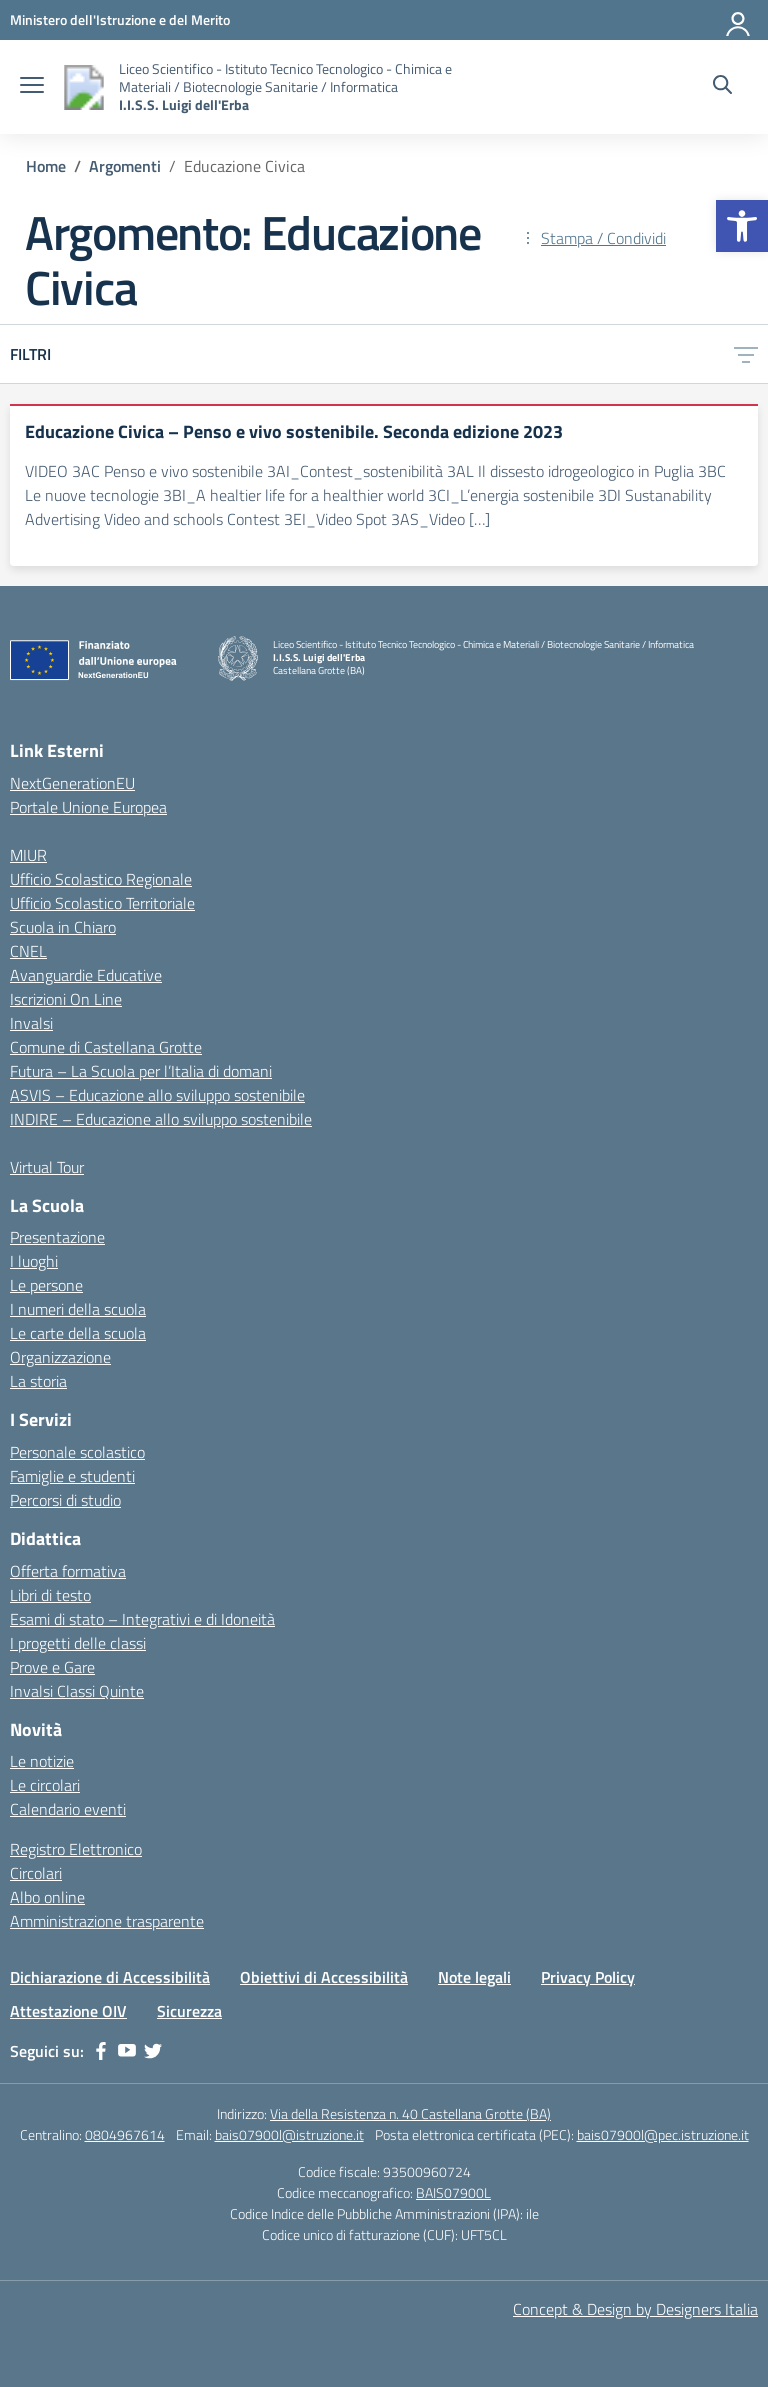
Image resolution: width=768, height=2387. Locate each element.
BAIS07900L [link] (453, 2192)
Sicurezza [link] (189, 2011)
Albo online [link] (47, 1897)
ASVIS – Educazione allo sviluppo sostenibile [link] (157, 1095)
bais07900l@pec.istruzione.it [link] (663, 2134)
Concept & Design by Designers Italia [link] (635, 2309)
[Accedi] (739, 20)
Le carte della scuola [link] (78, 1333)
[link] (742, 226)
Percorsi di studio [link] (65, 1500)
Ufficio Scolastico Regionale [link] (101, 879)
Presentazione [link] (57, 1237)
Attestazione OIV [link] (68, 2011)
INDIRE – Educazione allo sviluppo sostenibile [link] (161, 1119)
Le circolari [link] (45, 1785)
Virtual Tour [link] (47, 1167)
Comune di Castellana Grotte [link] (106, 1047)
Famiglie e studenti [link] (72, 1476)
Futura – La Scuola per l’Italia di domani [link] (141, 1071)
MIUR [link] (28, 855)
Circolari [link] (36, 1873)
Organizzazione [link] (60, 1357)
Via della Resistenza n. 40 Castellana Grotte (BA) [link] (410, 2113)
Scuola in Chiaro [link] (63, 927)
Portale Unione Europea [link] (88, 807)
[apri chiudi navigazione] (32, 87)
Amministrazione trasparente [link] (107, 1921)
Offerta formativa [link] (68, 1571)
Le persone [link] (46, 1285)
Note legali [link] (474, 1977)
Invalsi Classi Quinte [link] (77, 1691)
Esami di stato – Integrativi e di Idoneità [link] (142, 1619)
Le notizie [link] (42, 1761)
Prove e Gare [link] (52, 1667)
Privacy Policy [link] (588, 1977)
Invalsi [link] (31, 1023)
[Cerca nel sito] (722, 87)
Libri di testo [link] (50, 1595)
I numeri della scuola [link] (78, 1309)
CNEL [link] (28, 951)
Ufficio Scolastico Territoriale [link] (102, 903)
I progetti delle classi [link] (78, 1643)
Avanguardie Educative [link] (86, 975)
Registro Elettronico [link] (76, 1849)
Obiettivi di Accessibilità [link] (324, 1977)
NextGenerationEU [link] (72, 783)
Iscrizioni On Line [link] (66, 999)
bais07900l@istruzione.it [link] (289, 2134)
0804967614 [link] (125, 2134)
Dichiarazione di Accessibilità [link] (110, 1977)
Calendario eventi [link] (68, 1809)
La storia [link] (38, 1381)
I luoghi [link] (34, 1261)
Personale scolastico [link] (77, 1452)
